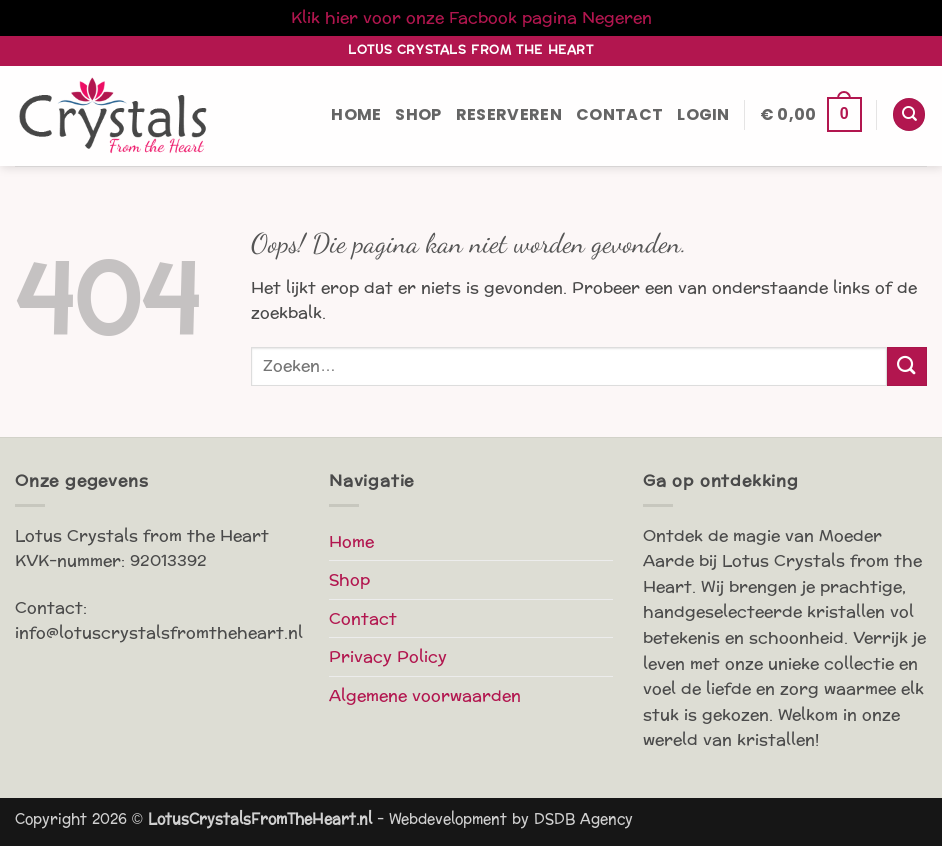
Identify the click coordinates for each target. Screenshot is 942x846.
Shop (418, 114)
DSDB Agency (583, 819)
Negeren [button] (617, 17)
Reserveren (509, 114)
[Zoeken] (909, 114)
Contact (619, 114)
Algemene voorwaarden (425, 695)
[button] (703, 115)
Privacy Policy (388, 656)
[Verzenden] (907, 366)
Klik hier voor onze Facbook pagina (434, 17)
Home (356, 114)
